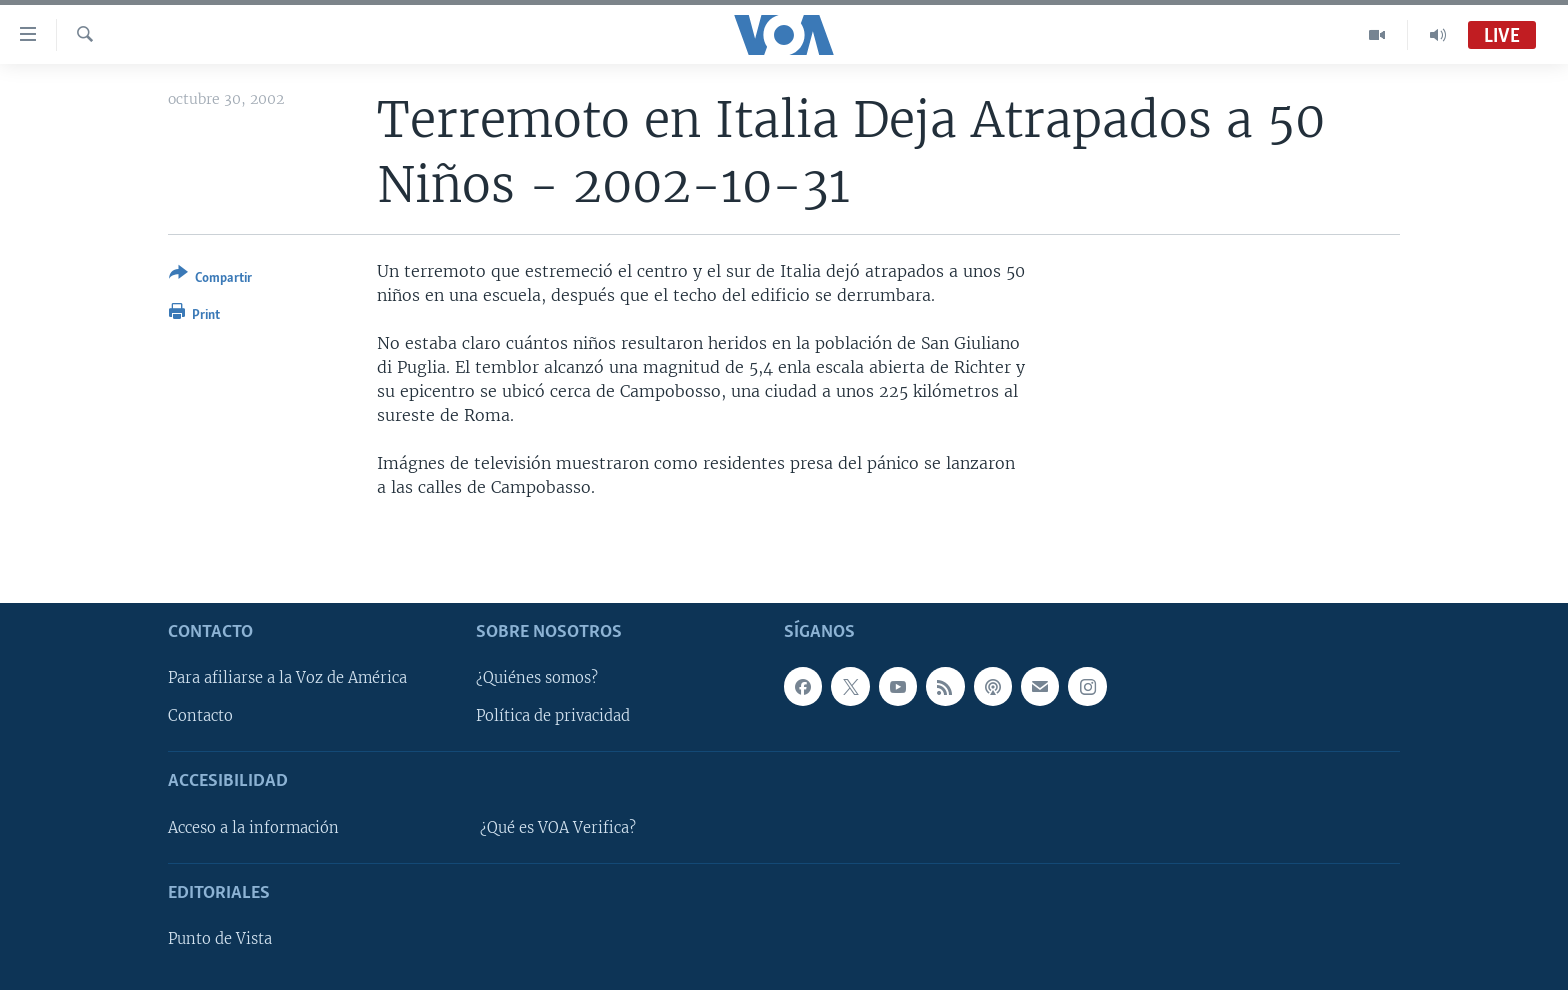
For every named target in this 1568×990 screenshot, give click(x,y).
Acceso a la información (253, 827)
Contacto (200, 716)
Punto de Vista (220, 939)
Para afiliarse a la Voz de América (287, 678)
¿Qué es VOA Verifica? (558, 827)
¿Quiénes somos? (537, 678)
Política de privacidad (553, 716)
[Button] (210, 279)
